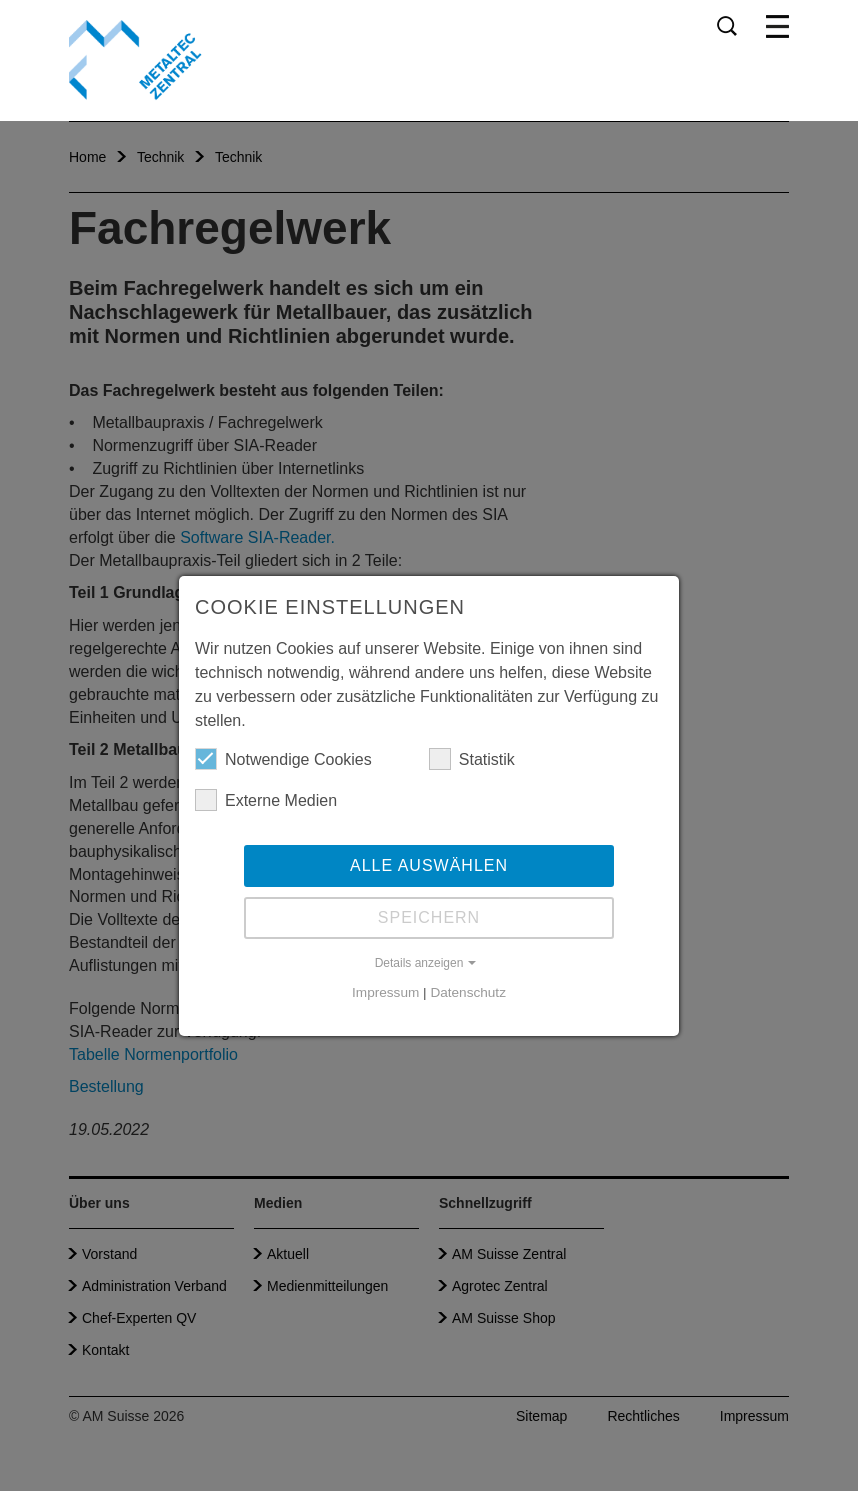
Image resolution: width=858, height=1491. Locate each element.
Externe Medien (266, 800)
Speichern (429, 917)
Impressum (385, 992)
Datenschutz (468, 992)
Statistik (472, 759)
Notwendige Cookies (283, 759)
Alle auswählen (429, 865)
